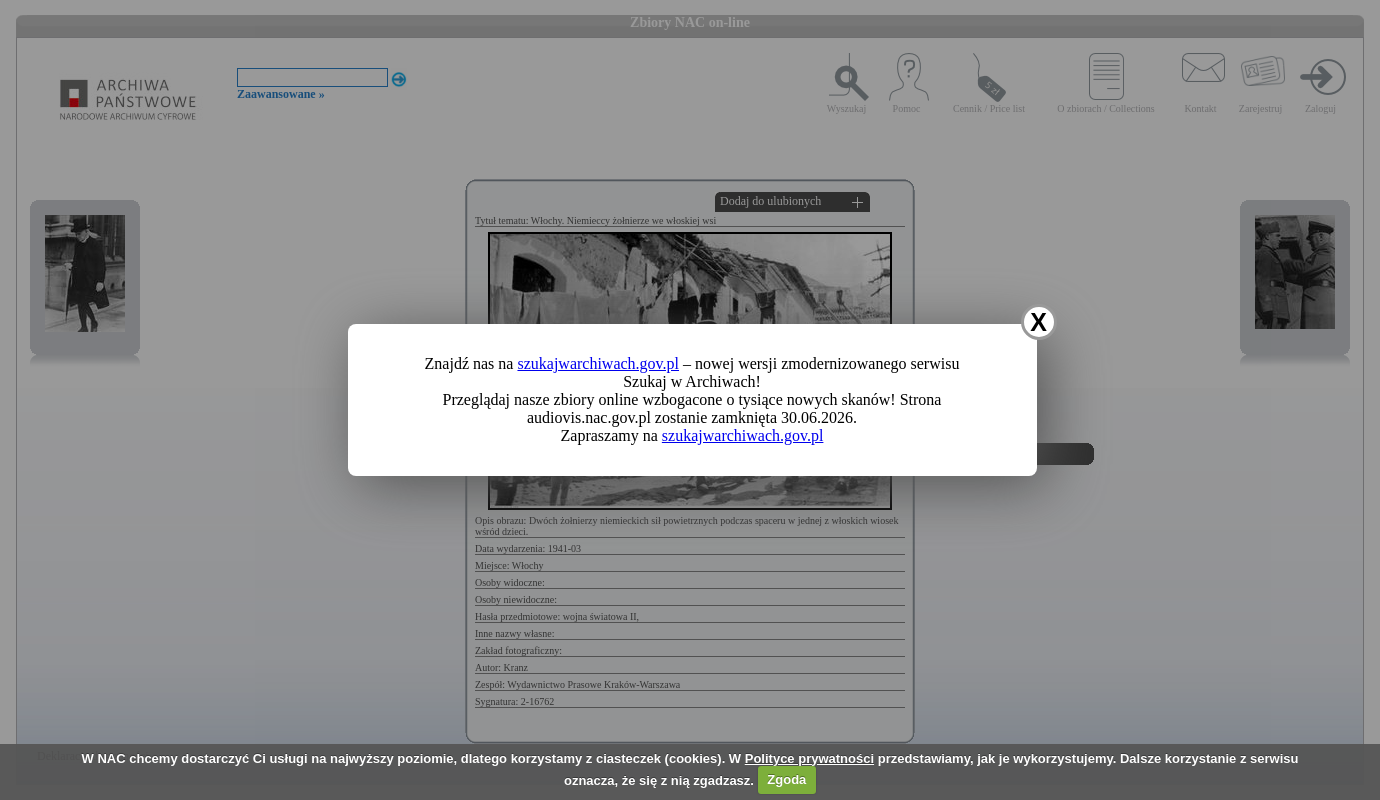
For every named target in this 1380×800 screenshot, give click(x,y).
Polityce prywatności (809, 758)
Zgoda (786, 779)
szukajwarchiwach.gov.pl (598, 363)
